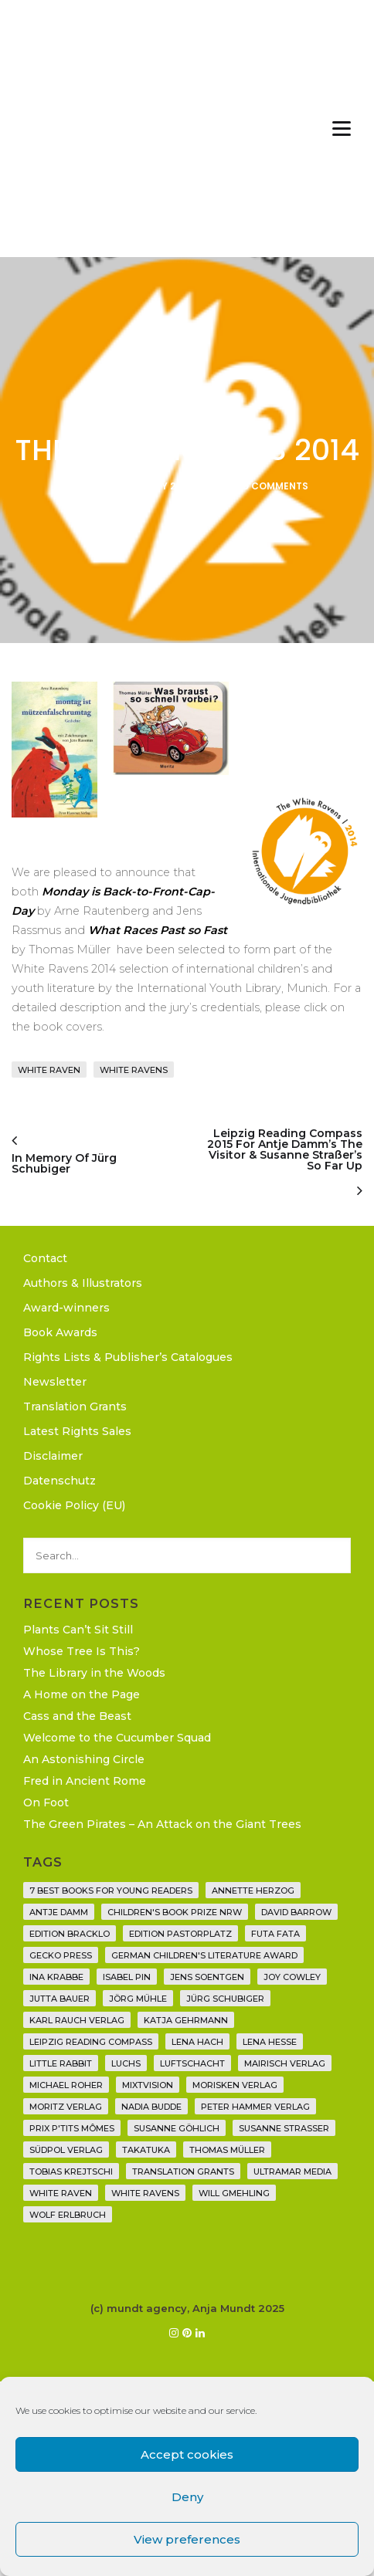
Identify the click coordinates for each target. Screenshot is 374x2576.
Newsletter (55, 1382)
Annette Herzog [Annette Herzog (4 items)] (253, 1890)
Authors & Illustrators (82, 1283)
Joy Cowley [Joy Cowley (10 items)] (292, 1977)
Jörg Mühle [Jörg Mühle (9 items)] (138, 1998)
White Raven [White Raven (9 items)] (60, 2193)
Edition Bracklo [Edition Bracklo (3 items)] (69, 1933)
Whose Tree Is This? (81, 1651)
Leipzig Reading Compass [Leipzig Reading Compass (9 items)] (90, 2041)
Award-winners (66, 1308)
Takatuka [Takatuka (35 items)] (146, 2149)
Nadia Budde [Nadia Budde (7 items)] (151, 2106)
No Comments (271, 486)
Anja (79, 486)
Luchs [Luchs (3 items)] (126, 2063)
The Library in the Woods (94, 1673)
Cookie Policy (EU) (74, 1505)
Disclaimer (53, 1456)
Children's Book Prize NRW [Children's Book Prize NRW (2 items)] (174, 1912)
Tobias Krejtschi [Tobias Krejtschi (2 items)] (71, 2171)
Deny (187, 2497)
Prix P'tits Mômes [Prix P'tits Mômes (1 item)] (71, 2128)
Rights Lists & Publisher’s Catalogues (128, 1357)
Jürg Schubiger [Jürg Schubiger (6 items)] (225, 1998)
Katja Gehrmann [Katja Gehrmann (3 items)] (186, 2020)
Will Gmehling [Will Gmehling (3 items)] (234, 2193)
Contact (45, 1258)
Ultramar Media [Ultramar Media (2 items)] (292, 2171)
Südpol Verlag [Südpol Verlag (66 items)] (66, 2149)
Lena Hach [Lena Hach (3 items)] (197, 2041)
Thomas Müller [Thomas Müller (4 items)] (227, 2149)
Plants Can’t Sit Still (78, 1630)
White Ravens (134, 1070)
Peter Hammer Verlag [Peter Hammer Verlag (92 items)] (255, 2106)
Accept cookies (187, 2454)
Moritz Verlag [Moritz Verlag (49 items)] (65, 2106)
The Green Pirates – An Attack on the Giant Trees (162, 1824)
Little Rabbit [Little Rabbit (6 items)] (60, 2063)
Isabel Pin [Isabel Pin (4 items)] (127, 1977)
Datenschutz (59, 1481)
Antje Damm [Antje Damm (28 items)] (58, 1912)
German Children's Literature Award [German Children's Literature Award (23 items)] (204, 1955)
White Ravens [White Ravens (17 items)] (145, 2193)
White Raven (49, 1070)
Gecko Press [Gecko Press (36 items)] (60, 1955)
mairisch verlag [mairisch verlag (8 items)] (284, 2063)
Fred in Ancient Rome (84, 1781)
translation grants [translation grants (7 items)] (183, 2171)
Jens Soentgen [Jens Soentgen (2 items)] (207, 1977)
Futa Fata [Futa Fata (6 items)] (275, 1933)
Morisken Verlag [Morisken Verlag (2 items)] (234, 2085)
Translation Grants (75, 1406)
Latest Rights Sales (77, 1431)
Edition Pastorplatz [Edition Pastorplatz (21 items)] (180, 1933)
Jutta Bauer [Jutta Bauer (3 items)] (59, 1998)
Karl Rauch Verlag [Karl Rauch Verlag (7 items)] (76, 2020)
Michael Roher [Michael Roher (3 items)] (66, 2085)
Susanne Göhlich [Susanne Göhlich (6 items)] (176, 2128)
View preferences (187, 2539)
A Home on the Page (81, 1694)
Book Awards (60, 1332)
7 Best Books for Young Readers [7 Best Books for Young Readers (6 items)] (110, 1890)
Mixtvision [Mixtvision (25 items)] (147, 2085)
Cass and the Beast (77, 1716)
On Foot (46, 1802)
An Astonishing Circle (83, 1759)
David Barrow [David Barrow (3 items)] (296, 1912)
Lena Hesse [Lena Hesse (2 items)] (270, 2041)
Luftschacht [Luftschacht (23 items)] (192, 2063)
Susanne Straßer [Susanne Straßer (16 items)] (284, 2128)
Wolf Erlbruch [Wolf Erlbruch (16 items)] (67, 2214)
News (187, 414)
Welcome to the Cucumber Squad (117, 1738)
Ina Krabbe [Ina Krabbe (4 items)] (56, 1977)
